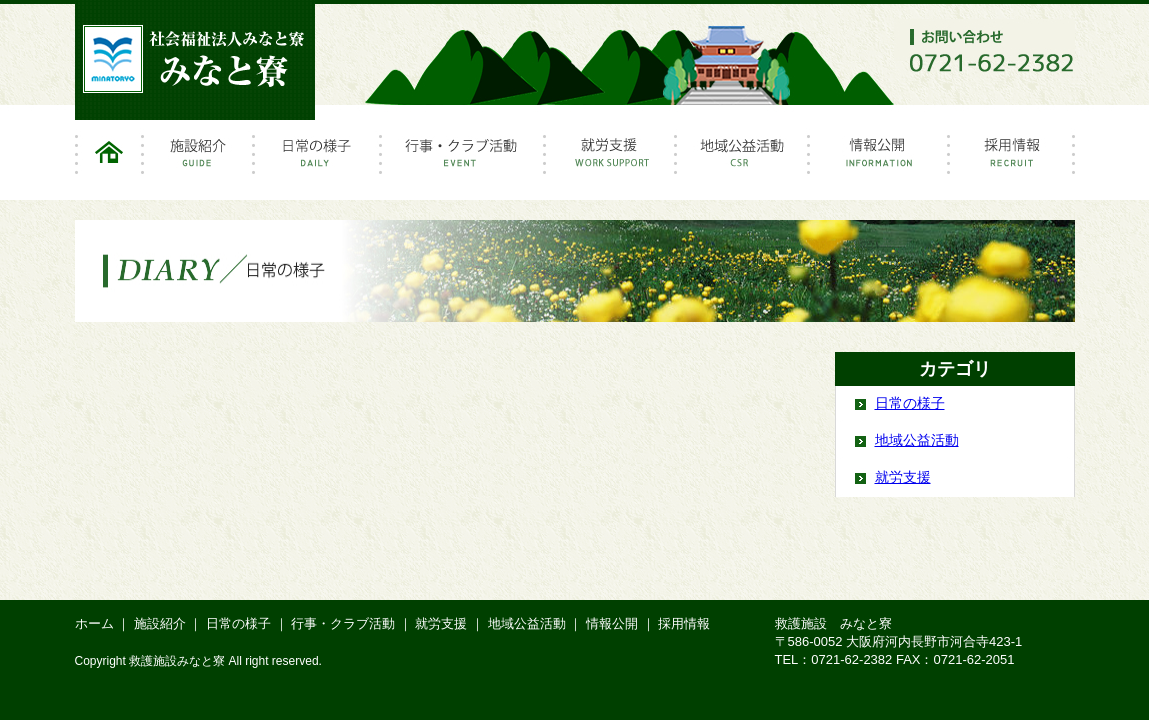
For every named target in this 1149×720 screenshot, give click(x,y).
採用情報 (1012, 160)
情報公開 (880, 160)
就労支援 (611, 160)
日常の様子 (318, 160)
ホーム (109, 160)
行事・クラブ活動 (464, 160)
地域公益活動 (743, 160)
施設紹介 (199, 160)
